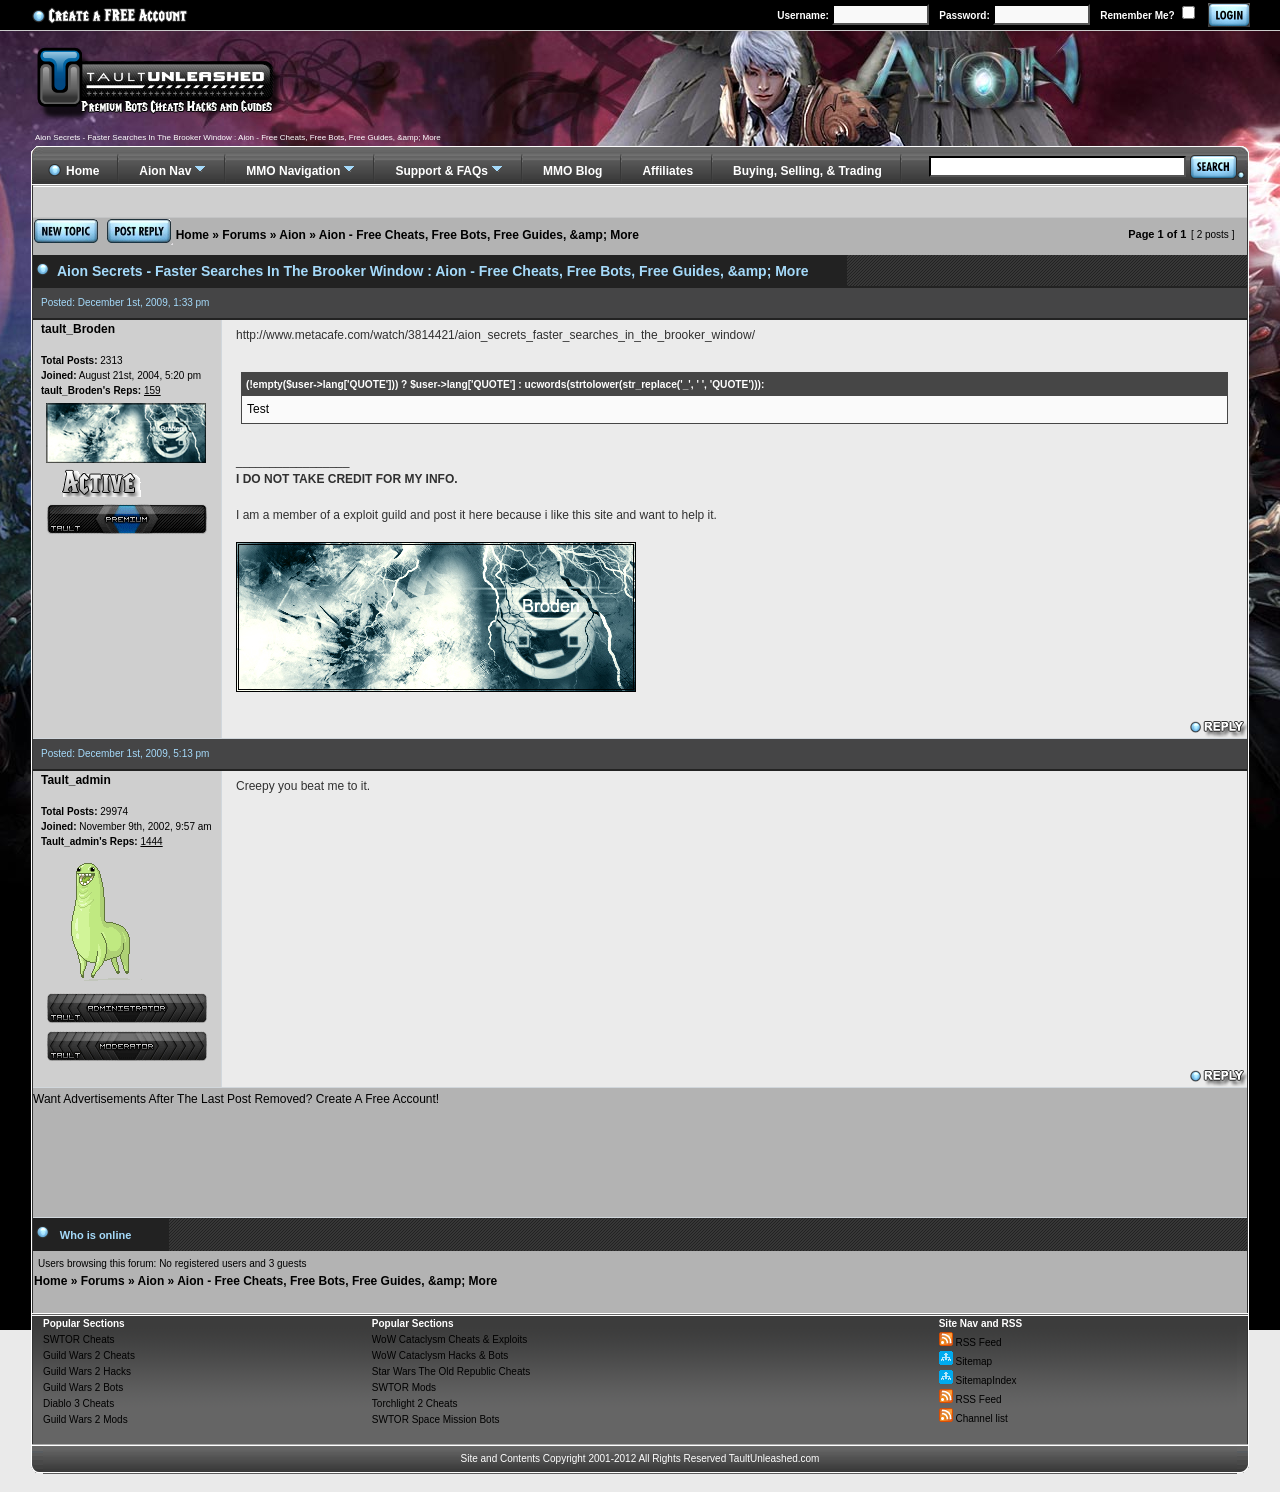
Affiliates (667, 171)
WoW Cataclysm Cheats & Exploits (449, 1339)
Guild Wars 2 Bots (83, 1387)
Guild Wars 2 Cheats (89, 1355)
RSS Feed (970, 1342)
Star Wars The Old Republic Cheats (451, 1371)
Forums (244, 235)
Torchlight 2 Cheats (415, 1403)
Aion (292, 235)
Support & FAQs (441, 171)
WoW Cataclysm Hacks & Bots (440, 1355)
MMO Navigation (293, 171)
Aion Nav (165, 171)
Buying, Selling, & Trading (807, 171)
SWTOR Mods (404, 1387)
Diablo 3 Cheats (78, 1403)
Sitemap (965, 1361)
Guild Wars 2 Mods (85, 1419)
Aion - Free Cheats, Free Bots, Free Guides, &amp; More (479, 235)
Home (192, 235)
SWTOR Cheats (79, 1339)
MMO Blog (572, 171)
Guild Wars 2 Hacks (87, 1371)
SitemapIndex (978, 1380)
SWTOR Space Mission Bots (436, 1419)
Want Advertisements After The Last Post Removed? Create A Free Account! (236, 1099)
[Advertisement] (640, 1154)
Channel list (973, 1418)
